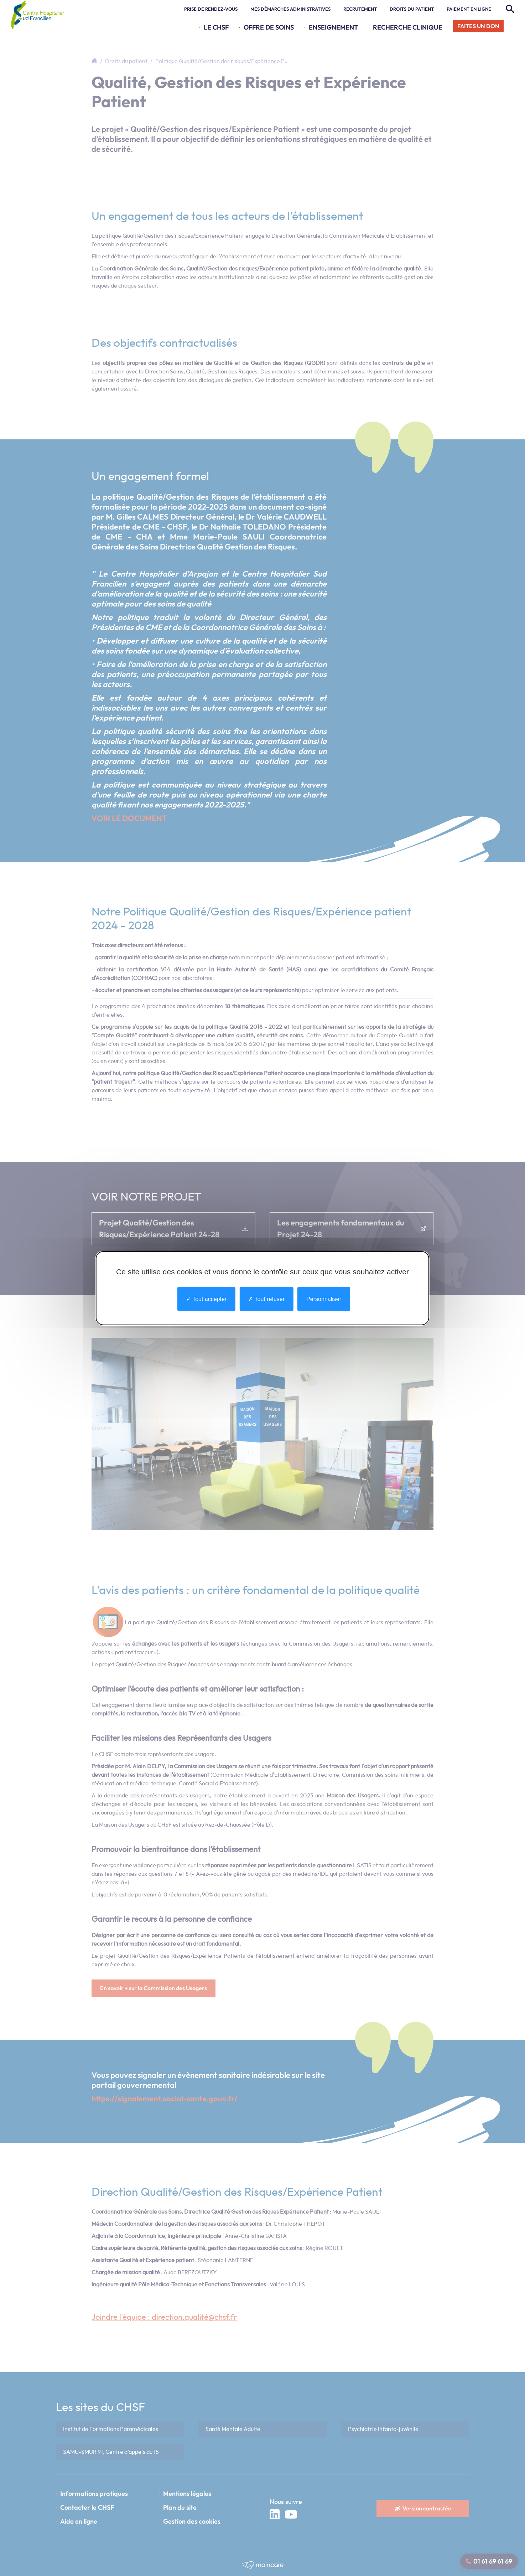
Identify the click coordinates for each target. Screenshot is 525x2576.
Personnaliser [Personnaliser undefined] (323, 1299)
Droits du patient (412, 9)
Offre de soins (269, 27)
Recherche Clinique (407, 27)
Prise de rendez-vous (211, 9)
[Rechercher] (509, 9)
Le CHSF (216, 27)
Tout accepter (206, 1299)
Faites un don (478, 26)
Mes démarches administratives (290, 9)
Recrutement (360, 9)
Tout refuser (266, 1299)
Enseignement (333, 27)
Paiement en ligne (469, 9)
